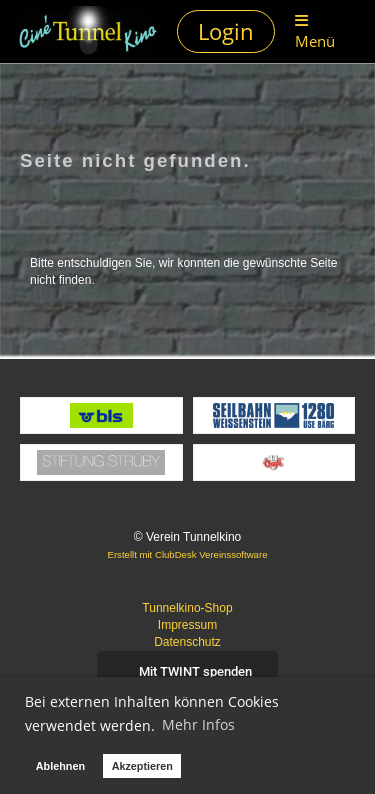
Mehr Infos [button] (198, 724)
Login (226, 31)
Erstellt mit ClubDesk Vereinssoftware (188, 554)
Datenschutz (187, 642)
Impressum (187, 625)
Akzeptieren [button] (142, 766)
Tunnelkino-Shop (187, 608)
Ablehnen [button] (60, 766)
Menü (315, 32)
